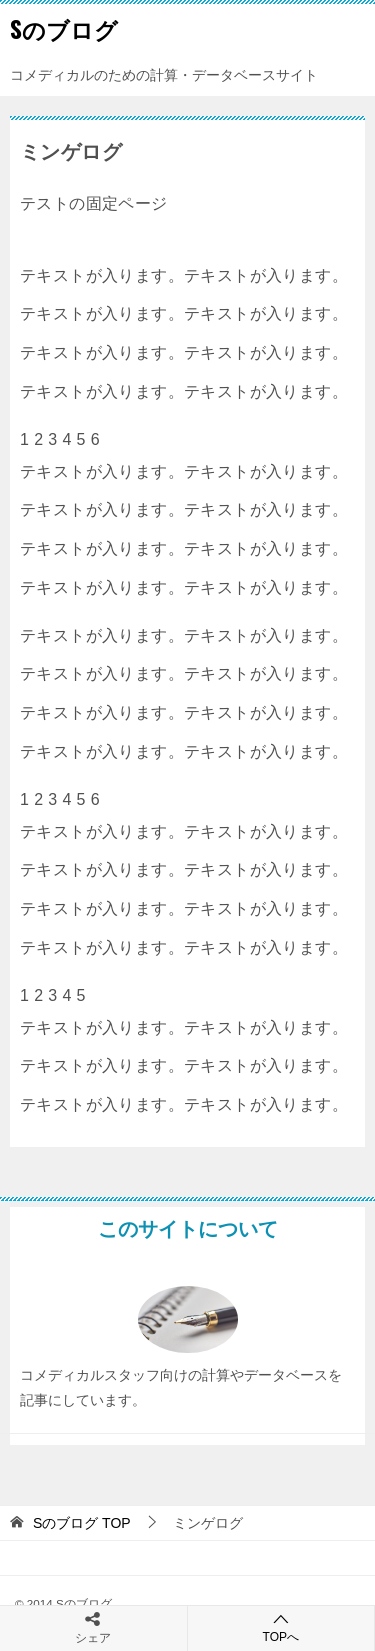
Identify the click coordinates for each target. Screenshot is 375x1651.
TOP (82, 1523)
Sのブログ (64, 29)
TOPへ (281, 1627)
